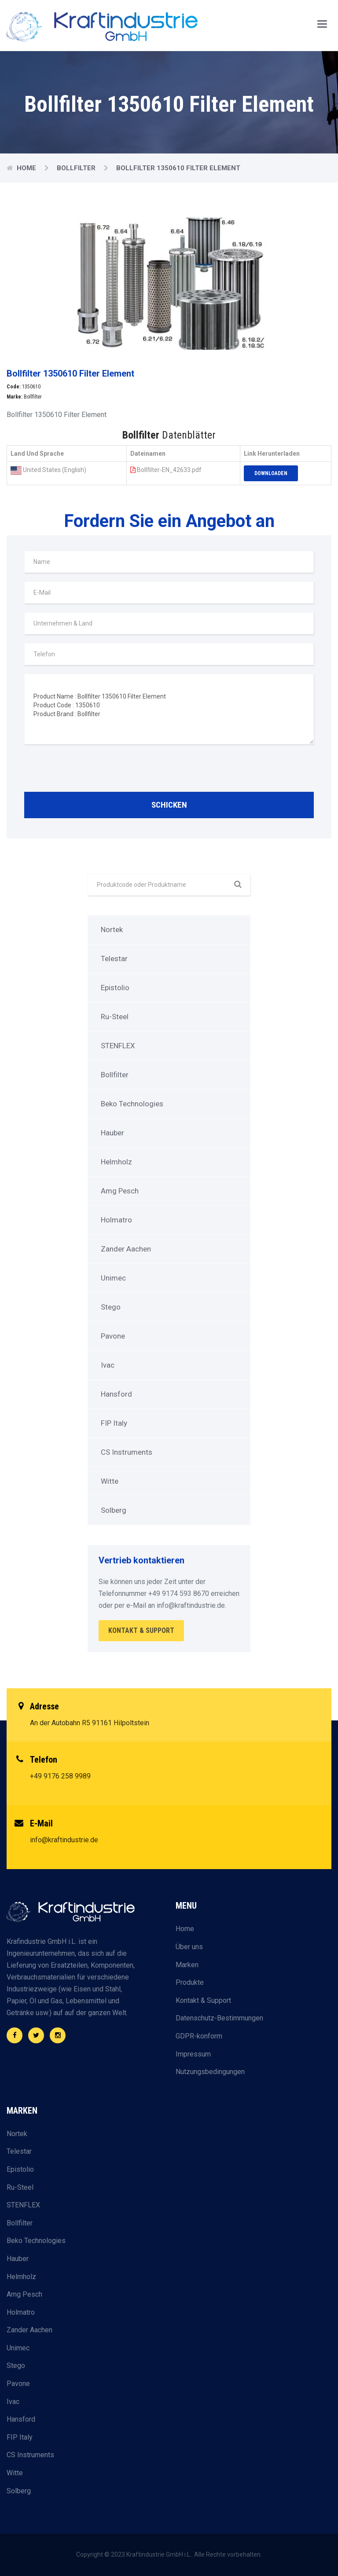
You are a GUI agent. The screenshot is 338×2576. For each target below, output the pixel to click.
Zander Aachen (126, 1248)
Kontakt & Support (203, 2000)
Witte (109, 1481)
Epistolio (115, 987)
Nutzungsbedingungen (210, 2071)
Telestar (114, 958)
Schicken (169, 805)
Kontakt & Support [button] (141, 1630)
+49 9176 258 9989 (60, 1776)
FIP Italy (114, 1423)
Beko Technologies (132, 1103)
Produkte (190, 1982)
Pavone (113, 1336)
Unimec (113, 1277)
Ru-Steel (115, 1016)
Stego (111, 1307)
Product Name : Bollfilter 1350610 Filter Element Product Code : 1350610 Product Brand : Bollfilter (169, 709)
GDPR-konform (199, 2036)
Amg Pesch (120, 1190)
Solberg (113, 1510)
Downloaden (270, 473)
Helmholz (116, 1161)
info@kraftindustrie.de (64, 1840)
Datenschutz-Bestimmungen (219, 2018)
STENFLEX (118, 1045)
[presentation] (91, 770)
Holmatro (116, 1219)
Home (27, 168)
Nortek (112, 929)
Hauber (112, 1132)
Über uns (189, 1947)
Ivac (107, 1365)
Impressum (193, 2054)
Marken (187, 1965)
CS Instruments (126, 1452)
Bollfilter (77, 168)
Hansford (116, 1394)
